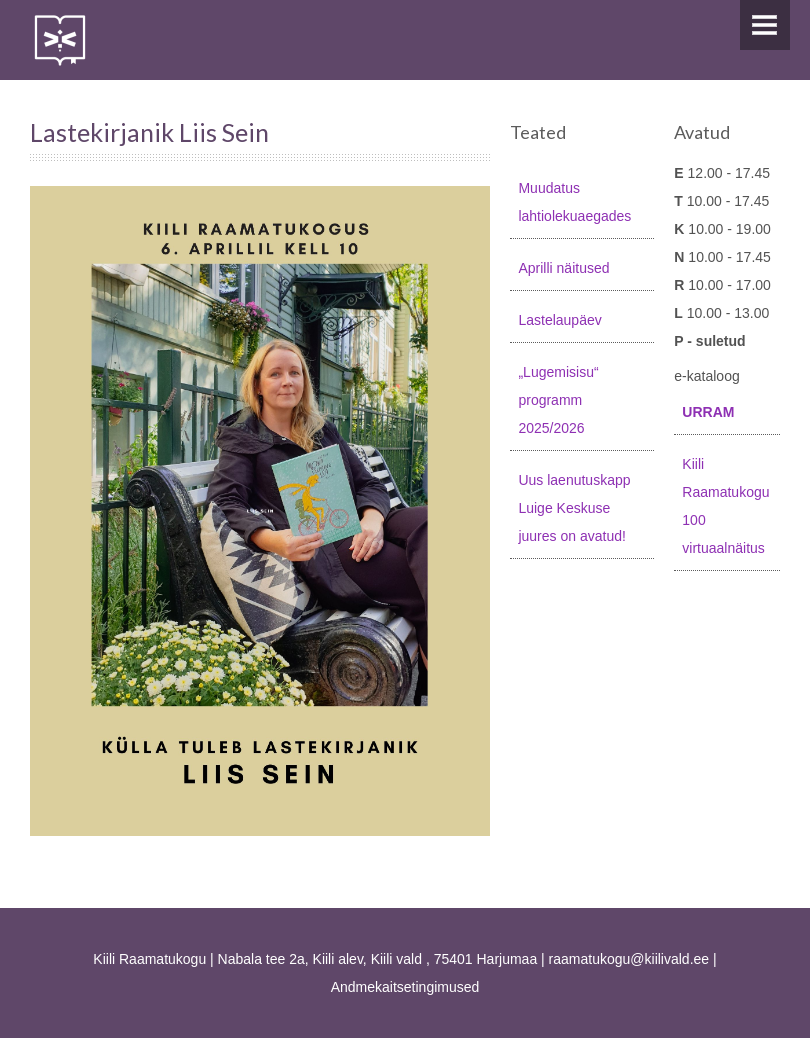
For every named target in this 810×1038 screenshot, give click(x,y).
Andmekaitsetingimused (405, 987)
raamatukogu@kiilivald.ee (629, 959)
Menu (765, 25)
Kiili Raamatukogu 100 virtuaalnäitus (725, 506)
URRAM (708, 412)
